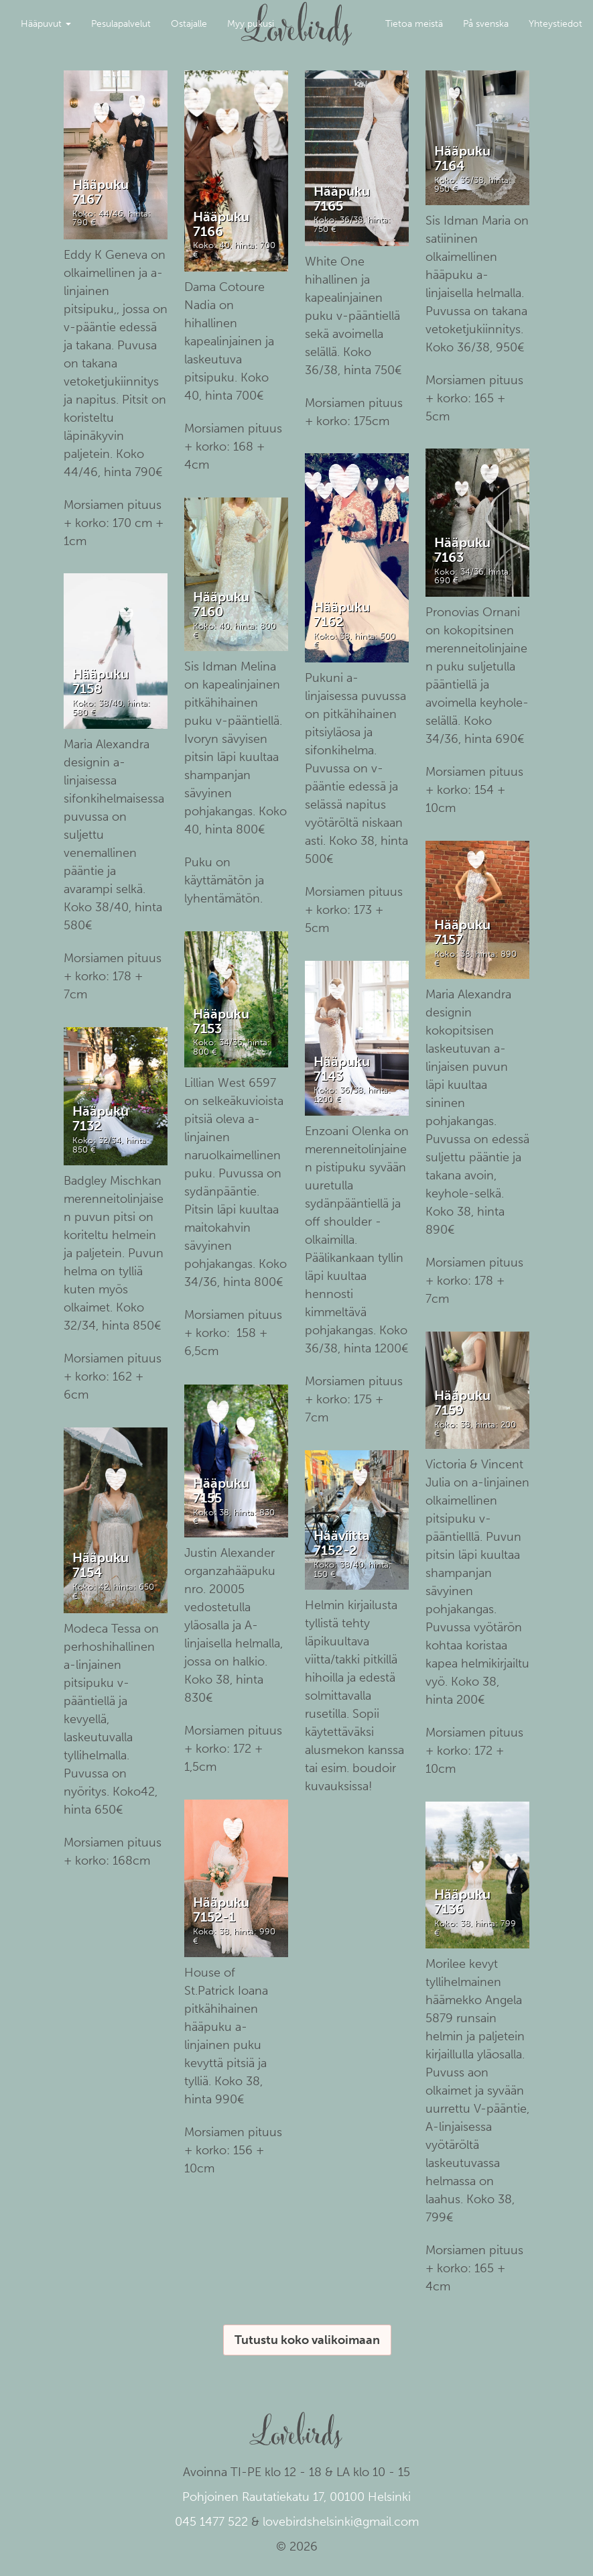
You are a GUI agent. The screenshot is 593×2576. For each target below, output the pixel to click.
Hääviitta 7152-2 (342, 1542)
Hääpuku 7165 (342, 198)
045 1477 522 (211, 2521)
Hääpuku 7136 (462, 1901)
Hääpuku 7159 (462, 1402)
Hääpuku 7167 (100, 191)
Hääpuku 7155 (221, 1490)
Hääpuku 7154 (100, 1564)
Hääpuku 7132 (100, 1118)
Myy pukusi (250, 24)
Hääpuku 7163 (462, 549)
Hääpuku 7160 (221, 604)
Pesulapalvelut (121, 24)
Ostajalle (189, 24)
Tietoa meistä (414, 24)
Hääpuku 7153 (221, 1021)
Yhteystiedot (555, 24)
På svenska (486, 24)
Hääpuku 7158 (100, 681)
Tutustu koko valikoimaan (307, 2340)
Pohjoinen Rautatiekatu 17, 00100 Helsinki (296, 2497)
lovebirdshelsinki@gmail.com (341, 2521)
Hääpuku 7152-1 (221, 1909)
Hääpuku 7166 (221, 224)
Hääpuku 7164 (462, 158)
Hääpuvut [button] (46, 24)
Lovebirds (297, 17)
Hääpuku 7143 (342, 1068)
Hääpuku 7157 (462, 932)
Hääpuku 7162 (342, 614)
